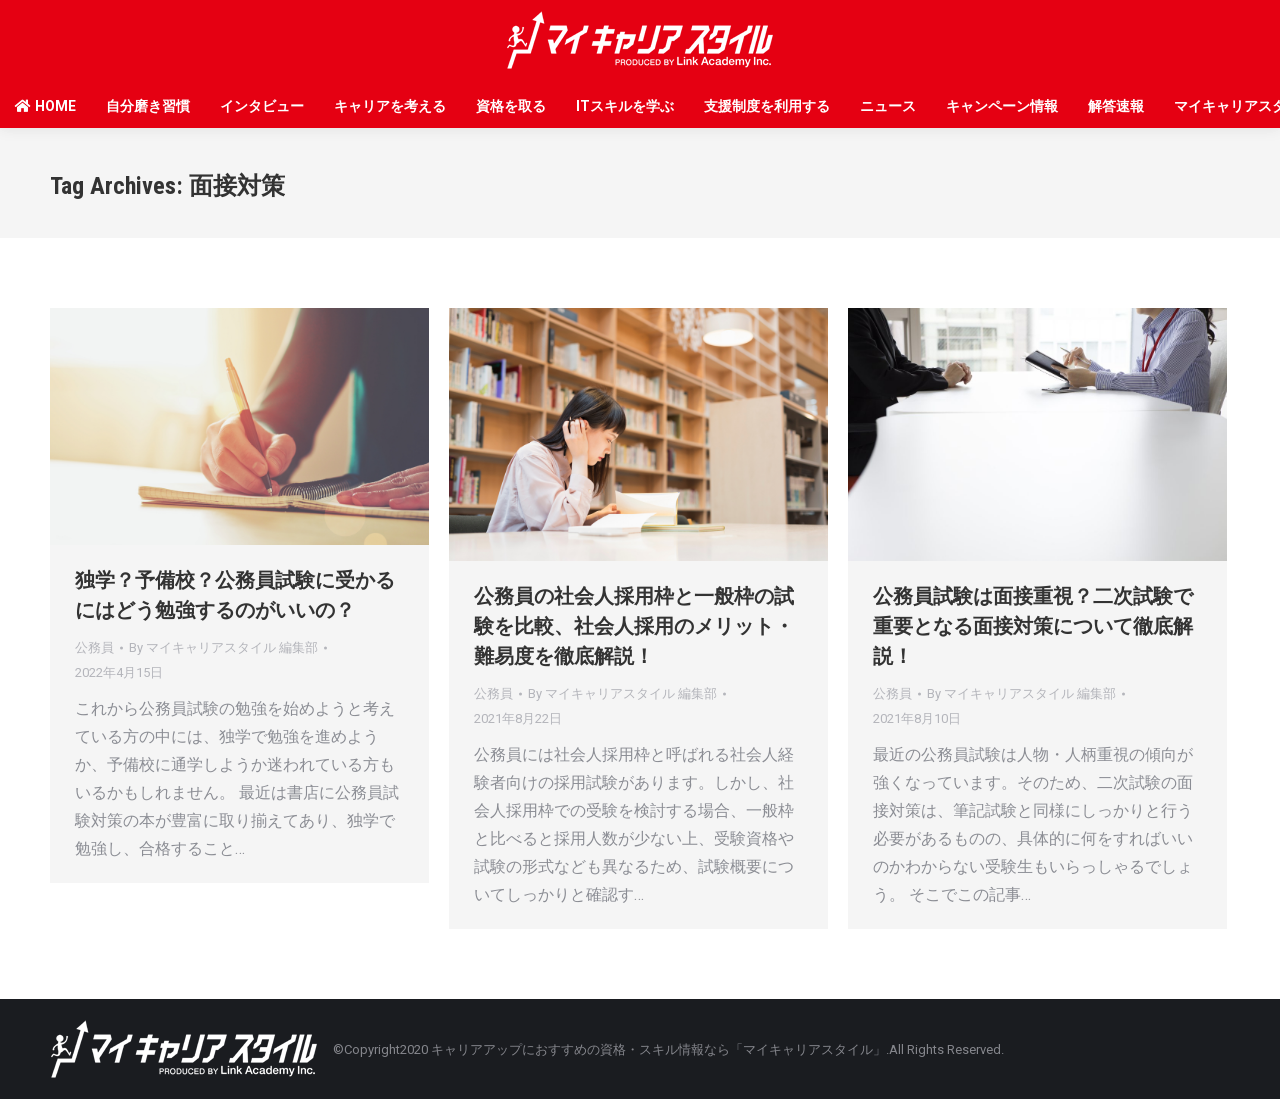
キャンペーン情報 (1002, 106)
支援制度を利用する (767, 106)
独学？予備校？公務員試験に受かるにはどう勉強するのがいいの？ (235, 595)
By (223, 647)
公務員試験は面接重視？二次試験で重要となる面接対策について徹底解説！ (1033, 626)
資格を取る (511, 106)
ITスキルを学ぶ (625, 106)
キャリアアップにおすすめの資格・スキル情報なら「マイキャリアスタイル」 (658, 1049)
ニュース (888, 106)
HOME (45, 106)
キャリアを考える (390, 106)
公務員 (94, 647)
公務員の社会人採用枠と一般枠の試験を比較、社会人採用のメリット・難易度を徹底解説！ (634, 626)
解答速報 (1116, 106)
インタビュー (262, 106)
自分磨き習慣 (148, 106)
